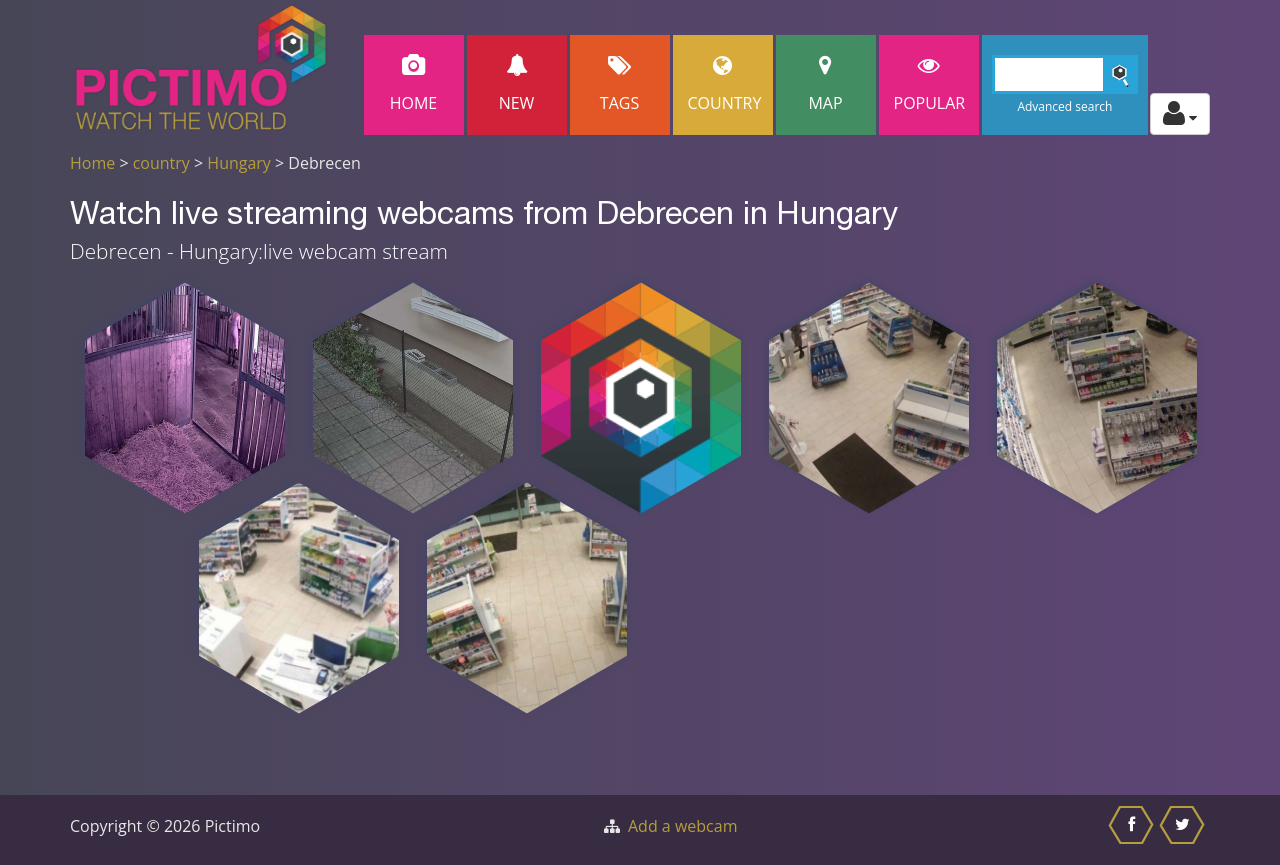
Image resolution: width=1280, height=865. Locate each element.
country (161, 163)
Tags (620, 84)
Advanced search (1064, 106)
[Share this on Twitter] (1184, 830)
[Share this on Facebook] (1133, 830)
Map (826, 84)
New (517, 84)
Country (725, 84)
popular (930, 84)
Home (414, 84)
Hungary (239, 163)
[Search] (1065, 74)
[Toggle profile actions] (1180, 114)
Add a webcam (682, 826)
